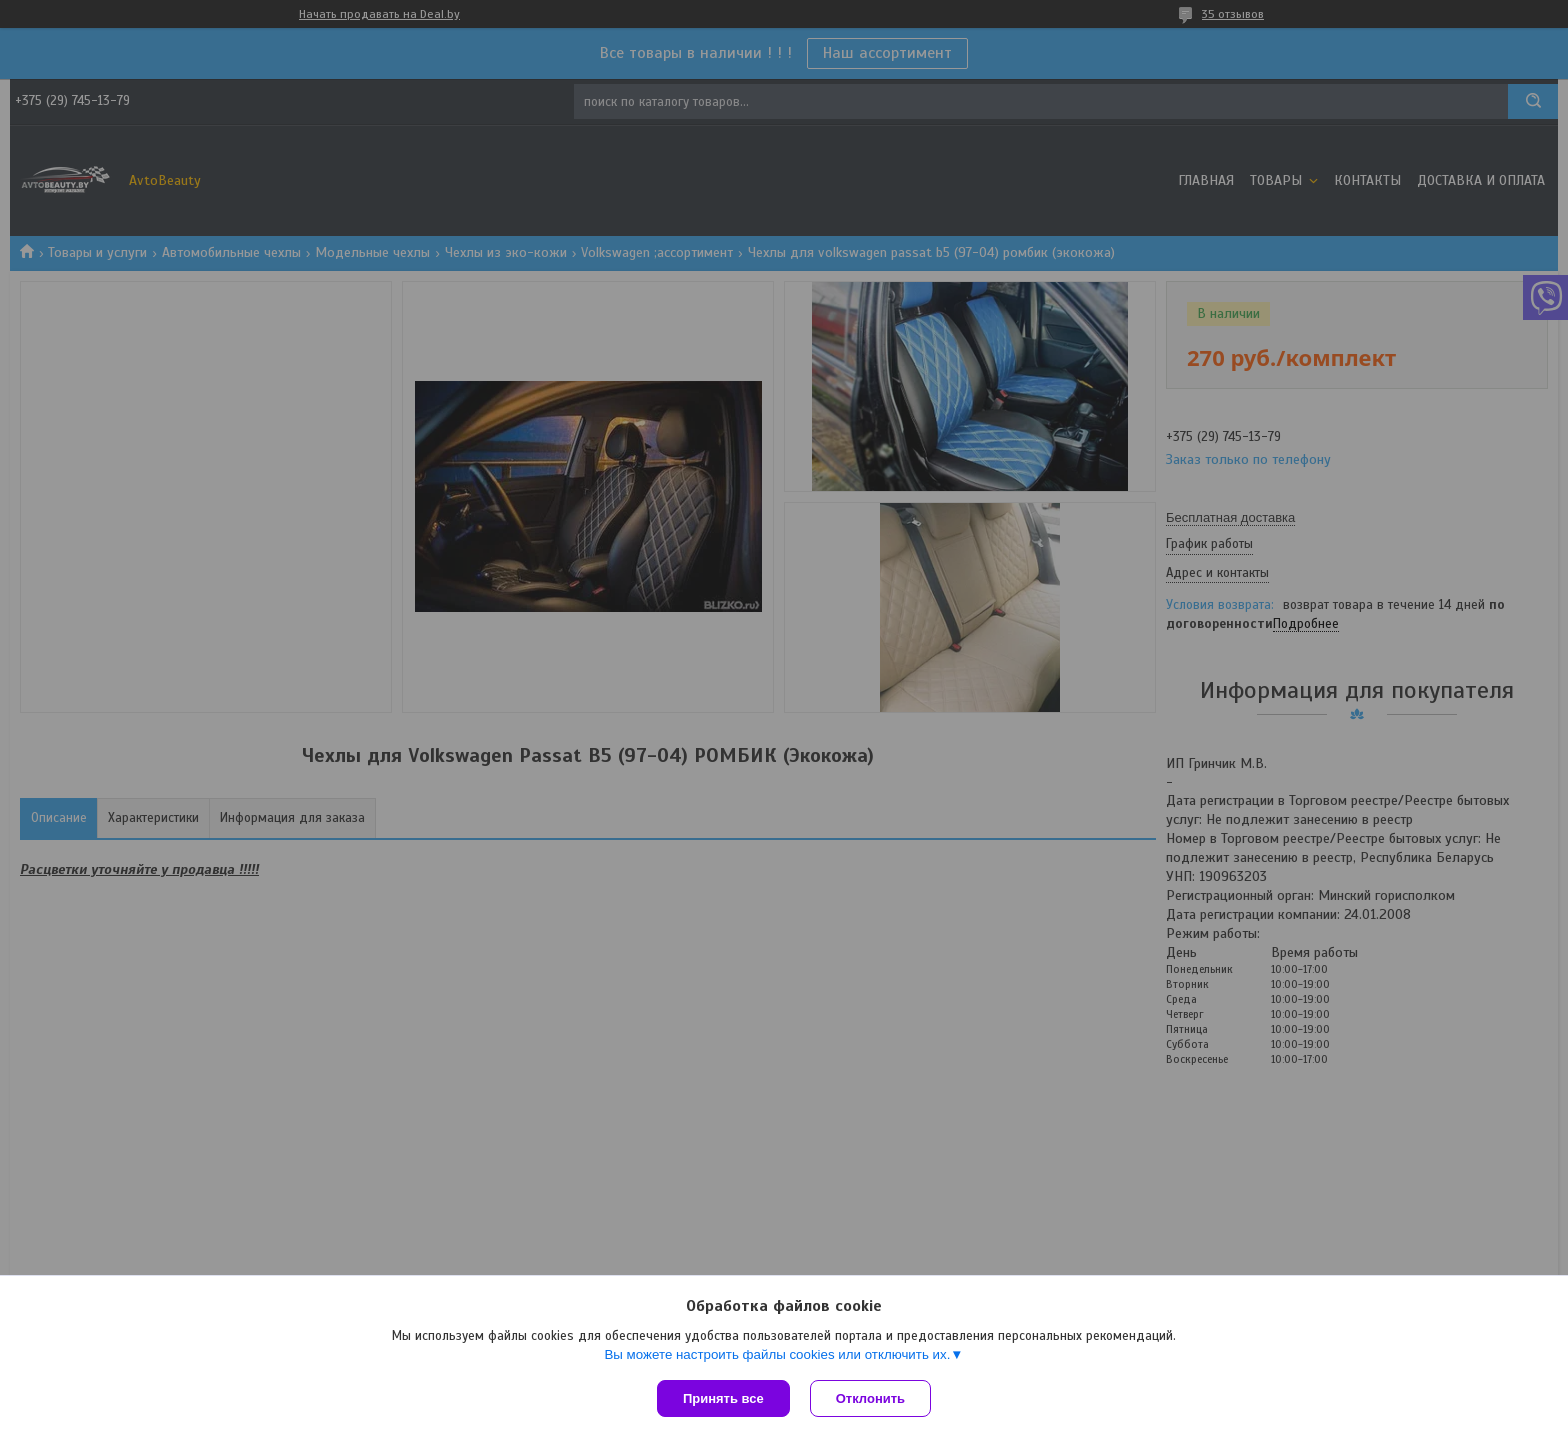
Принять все (723, 1398)
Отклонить (870, 1398)
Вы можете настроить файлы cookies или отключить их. (777, 1354)
